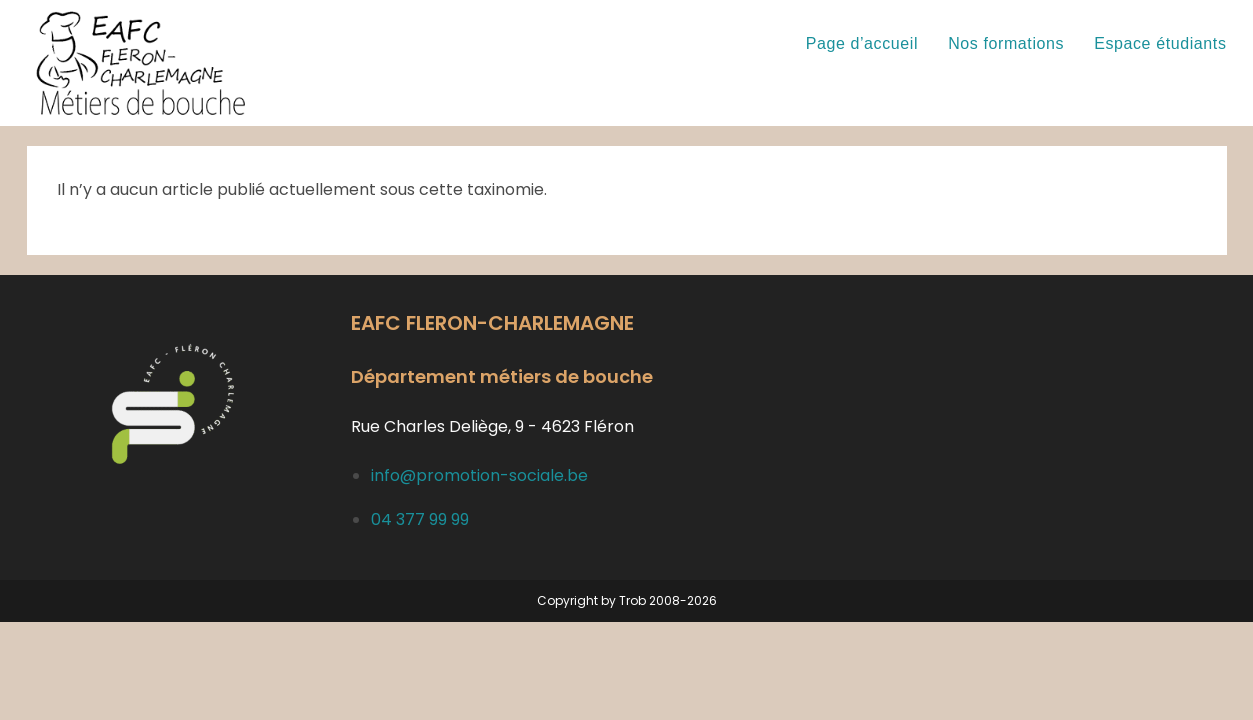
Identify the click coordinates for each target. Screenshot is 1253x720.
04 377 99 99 (420, 519)
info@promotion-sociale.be (479, 475)
